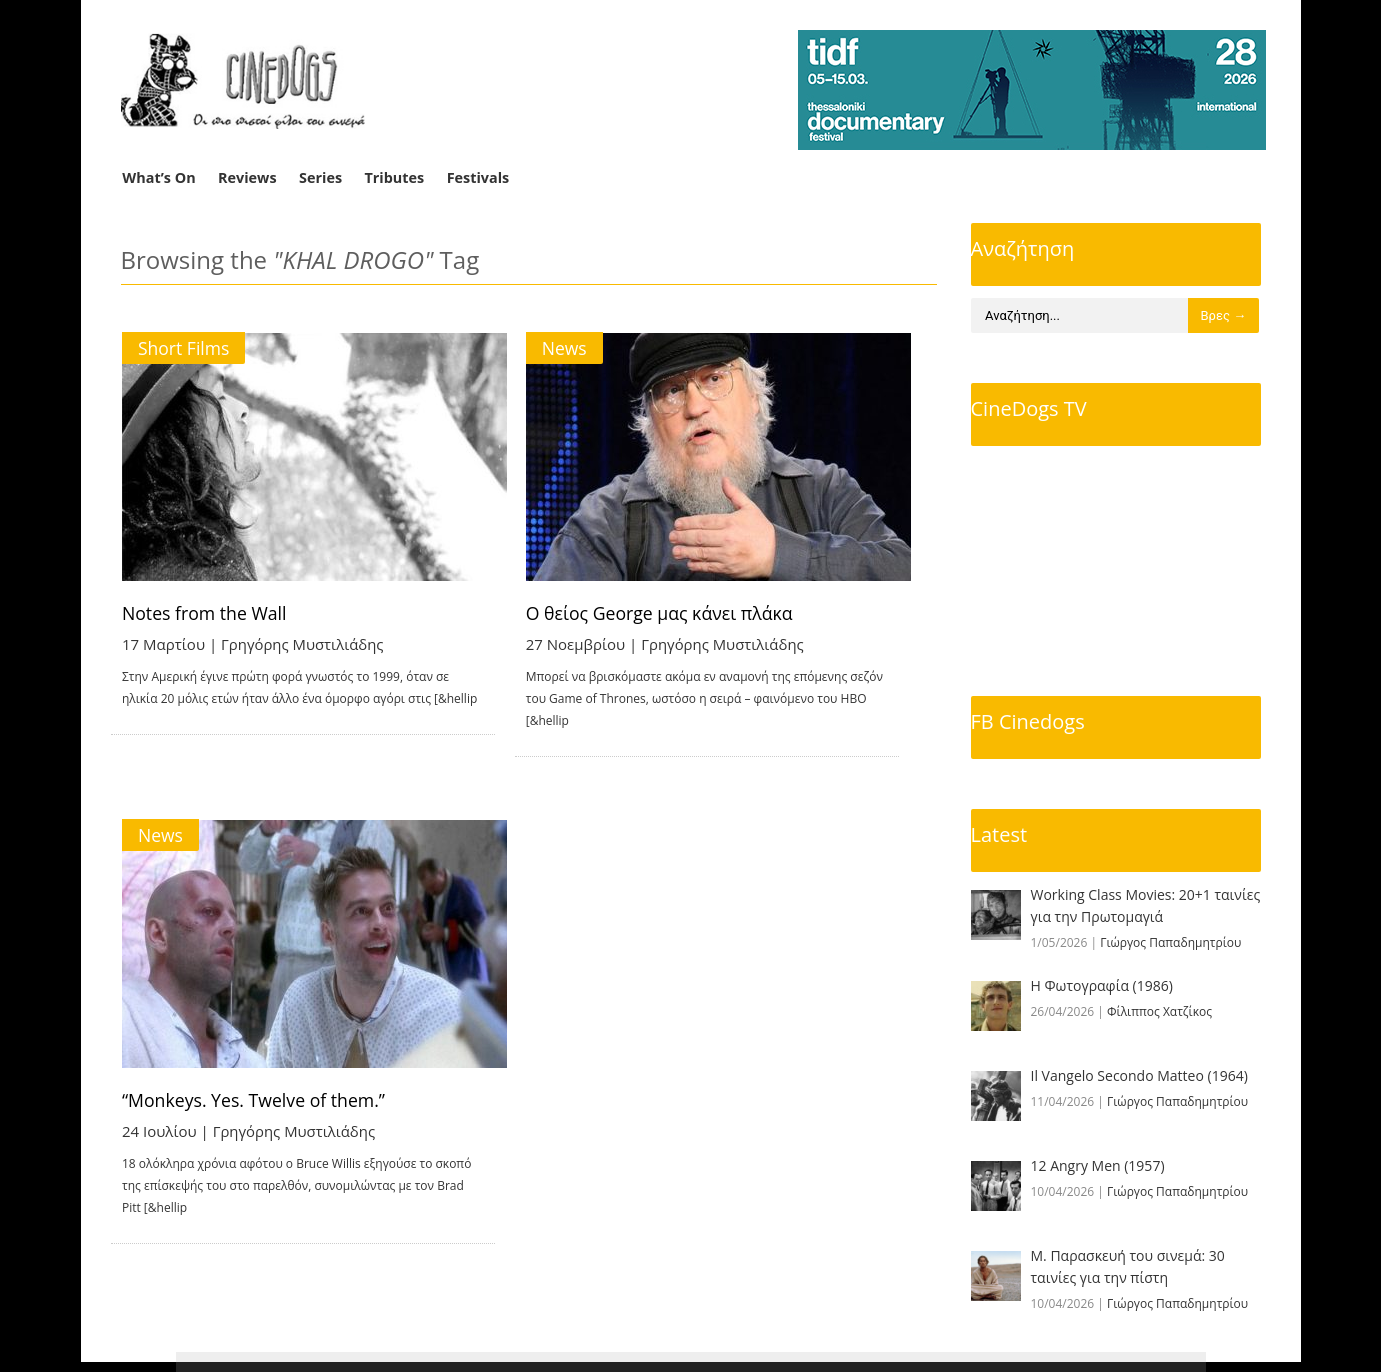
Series (320, 177)
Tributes (394, 177)
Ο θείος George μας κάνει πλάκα (688, 613)
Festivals (478, 177)
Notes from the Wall (207, 613)
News (590, 348)
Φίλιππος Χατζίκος (1159, 1011)
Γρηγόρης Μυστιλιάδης (304, 644)
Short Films (184, 348)
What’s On (158, 177)
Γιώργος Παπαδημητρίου (1170, 942)
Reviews (247, 177)
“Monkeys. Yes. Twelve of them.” (257, 1083)
